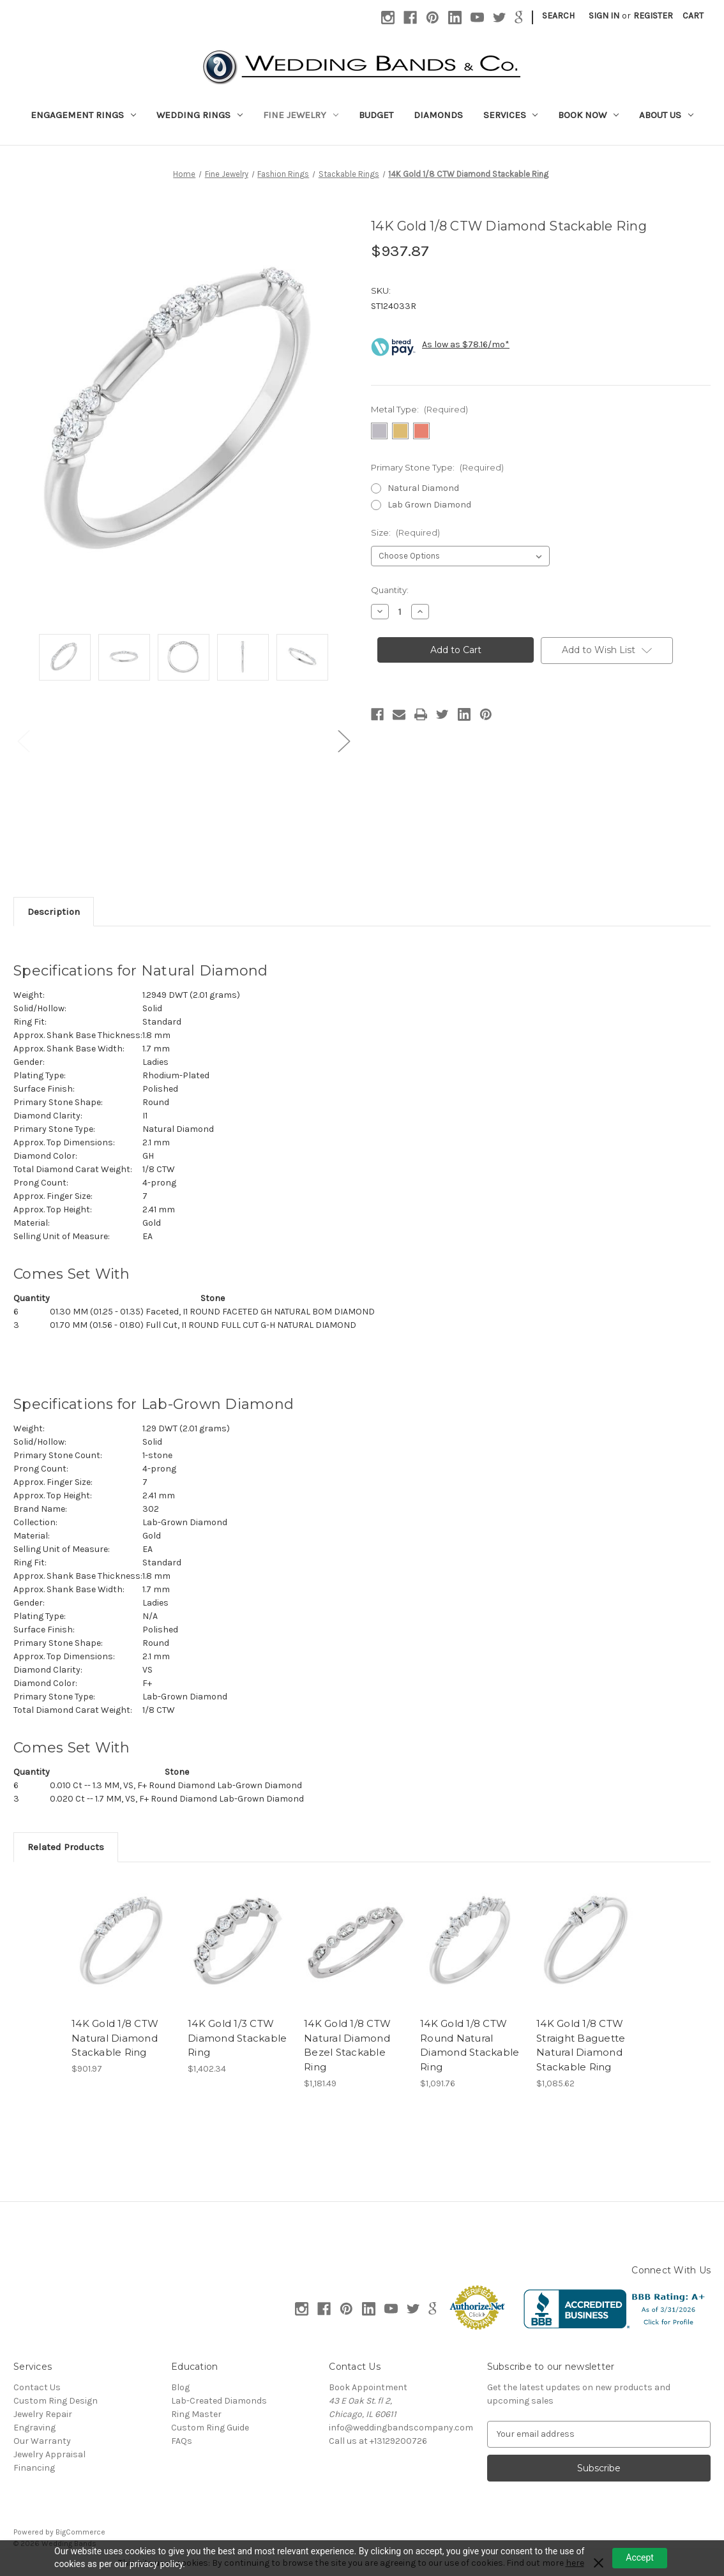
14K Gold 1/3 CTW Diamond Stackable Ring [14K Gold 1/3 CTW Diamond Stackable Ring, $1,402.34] (237, 2037)
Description (53, 911)
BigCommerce (80, 2531)
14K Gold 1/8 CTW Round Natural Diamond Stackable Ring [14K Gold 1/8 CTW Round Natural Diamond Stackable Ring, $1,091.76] (469, 2045)
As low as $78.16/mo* (465, 344)
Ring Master (196, 2414)
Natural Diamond (423, 488)
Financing (34, 2467)
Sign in (604, 15)
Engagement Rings (83, 115)
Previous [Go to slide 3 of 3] (23, 740)
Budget (376, 115)
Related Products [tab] (65, 1847)
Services (510, 115)
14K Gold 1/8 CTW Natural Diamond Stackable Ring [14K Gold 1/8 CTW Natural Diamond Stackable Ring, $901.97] (115, 2037)
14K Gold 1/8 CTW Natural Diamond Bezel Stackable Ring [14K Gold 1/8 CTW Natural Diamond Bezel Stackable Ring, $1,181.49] (347, 2045)
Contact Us (37, 2387)
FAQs (181, 2441)
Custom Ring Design (55, 2400)
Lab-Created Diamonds (219, 2400)
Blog (180, 2387)
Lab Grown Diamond (429, 504)
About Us (666, 115)
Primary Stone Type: (437, 467)
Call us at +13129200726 (378, 2441)
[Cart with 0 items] (693, 15)
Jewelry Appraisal (49, 2454)
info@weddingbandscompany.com (401, 2427)
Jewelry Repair (42, 2414)
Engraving (34, 2427)
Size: (405, 532)
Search (558, 15)
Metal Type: (419, 409)
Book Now (588, 115)
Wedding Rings (199, 115)
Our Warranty (42, 2441)
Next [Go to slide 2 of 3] (343, 740)
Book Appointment (368, 2387)
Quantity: (390, 590)
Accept (640, 2557)
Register (653, 15)
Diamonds (438, 115)
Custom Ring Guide (210, 2427)
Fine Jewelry (300, 115)
